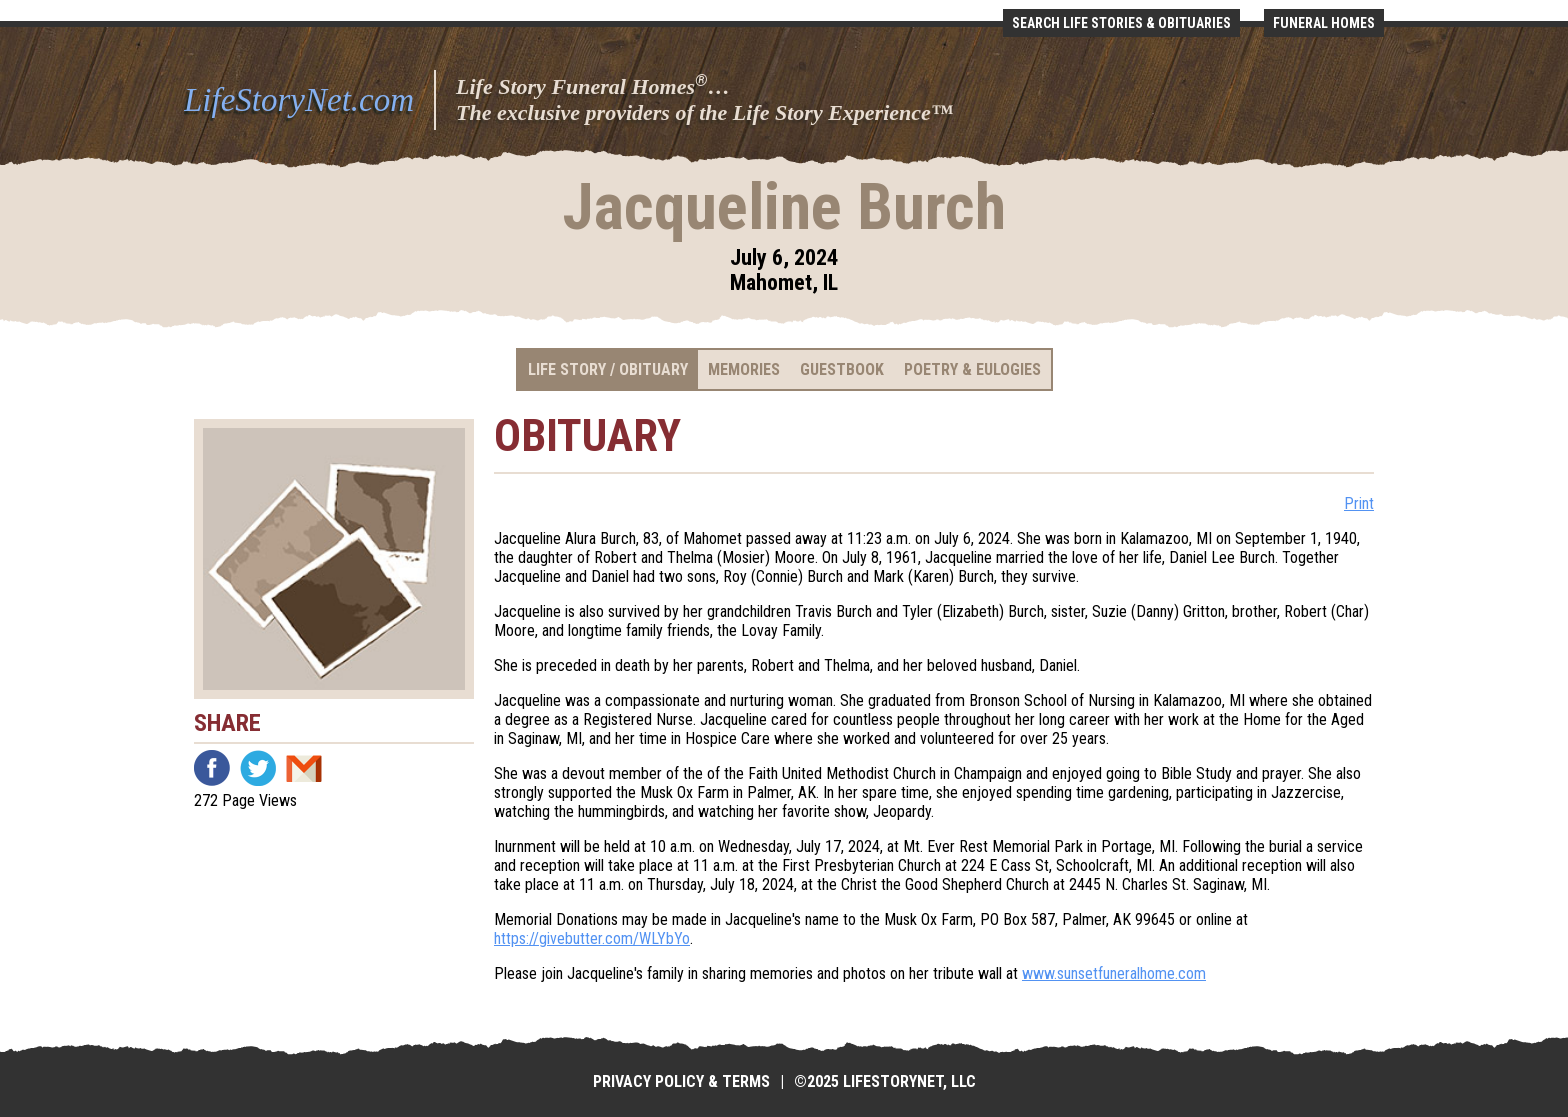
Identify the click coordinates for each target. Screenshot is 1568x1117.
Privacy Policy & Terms (681, 1081)
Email (304, 768)
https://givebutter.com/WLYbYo (592, 938)
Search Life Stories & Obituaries (1121, 23)
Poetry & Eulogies (972, 369)
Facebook (212, 768)
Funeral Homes (1324, 23)
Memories (744, 369)
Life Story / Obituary (608, 369)
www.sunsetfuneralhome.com (1114, 973)
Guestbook (842, 369)
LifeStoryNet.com (299, 100)
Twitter (258, 768)
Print (1359, 503)
